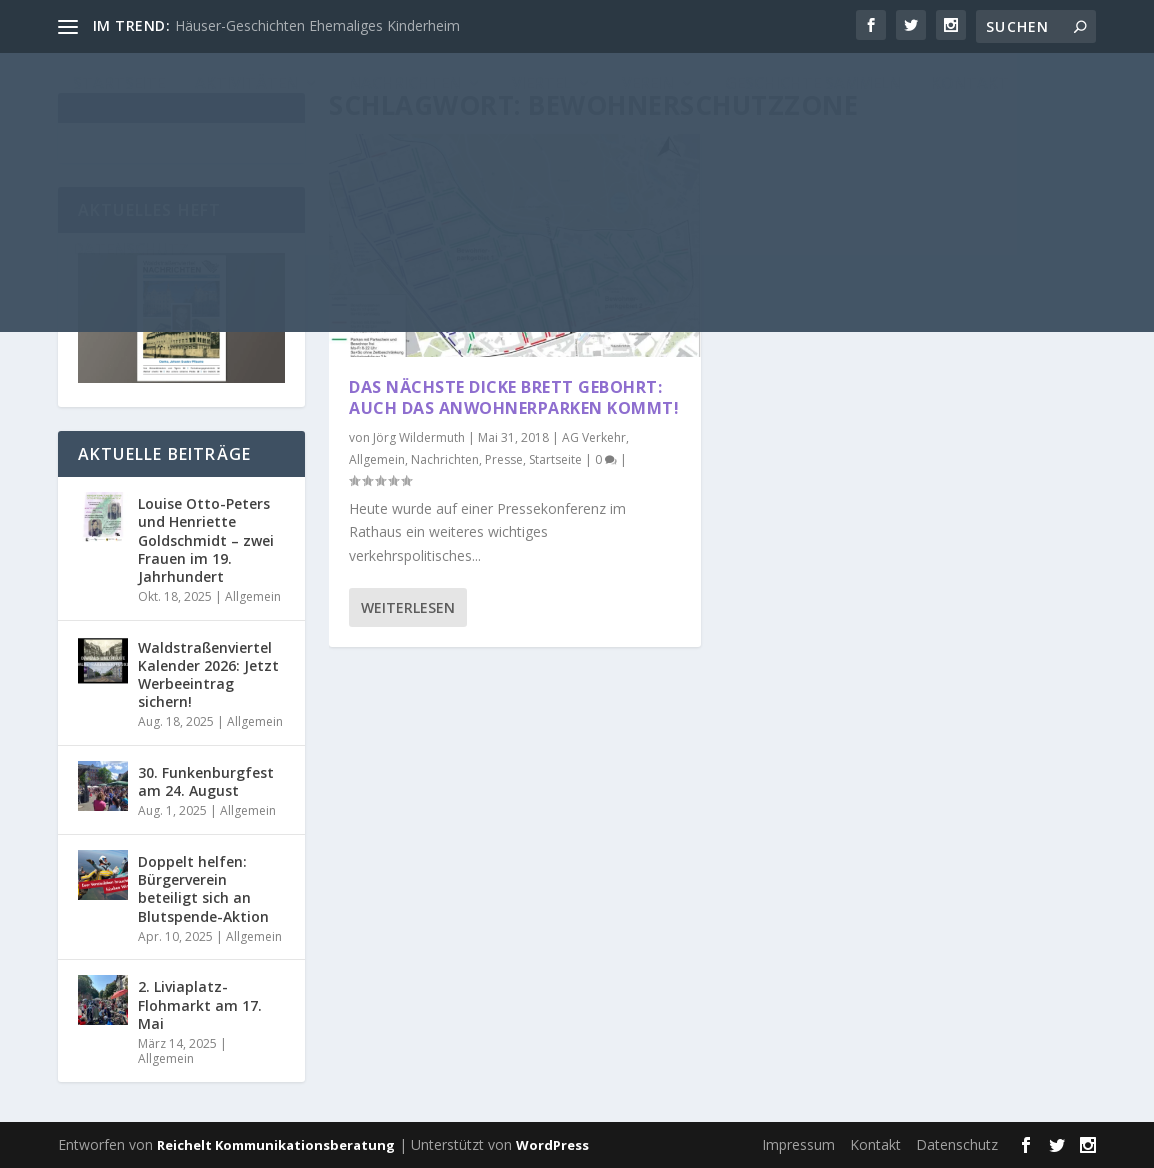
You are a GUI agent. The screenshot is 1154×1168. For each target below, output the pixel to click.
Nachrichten (445, 459)
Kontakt (875, 1144)
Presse (504, 459)
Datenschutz (957, 1144)
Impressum (798, 1144)
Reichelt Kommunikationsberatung (276, 1145)
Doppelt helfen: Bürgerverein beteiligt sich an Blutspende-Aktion (203, 889)
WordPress (552, 1145)
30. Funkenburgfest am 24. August (206, 781)
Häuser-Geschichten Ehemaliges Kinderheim (317, 25)
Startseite (555, 459)
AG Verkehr (594, 437)
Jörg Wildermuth (419, 437)
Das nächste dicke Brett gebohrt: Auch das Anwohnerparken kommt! (514, 397)
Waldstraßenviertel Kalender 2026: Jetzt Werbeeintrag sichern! (208, 675)
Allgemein (377, 459)
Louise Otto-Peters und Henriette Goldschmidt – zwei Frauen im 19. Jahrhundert (206, 540)
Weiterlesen (408, 607)
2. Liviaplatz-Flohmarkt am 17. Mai (200, 1004)
